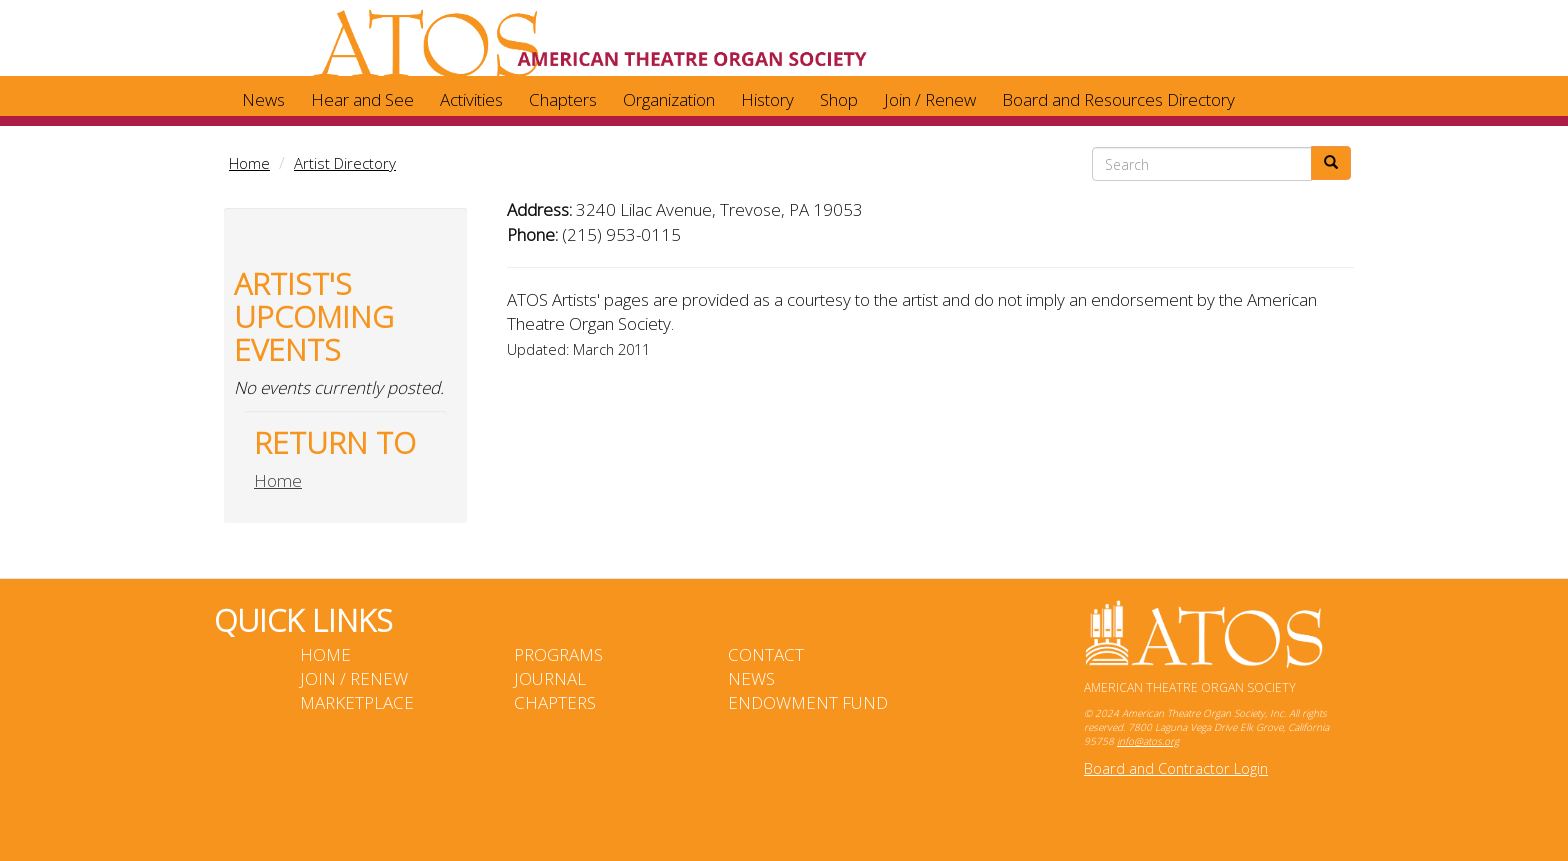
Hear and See (362, 99)
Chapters (563, 99)
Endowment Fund (808, 702)
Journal (550, 678)
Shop (839, 99)
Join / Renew (930, 99)
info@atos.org (1148, 741)
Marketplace (357, 702)
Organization (669, 99)
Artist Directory (345, 163)
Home (249, 163)
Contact (766, 654)
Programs (558, 654)
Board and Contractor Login (1176, 768)
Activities (471, 99)
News (263, 99)
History (767, 99)
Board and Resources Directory (1118, 99)
